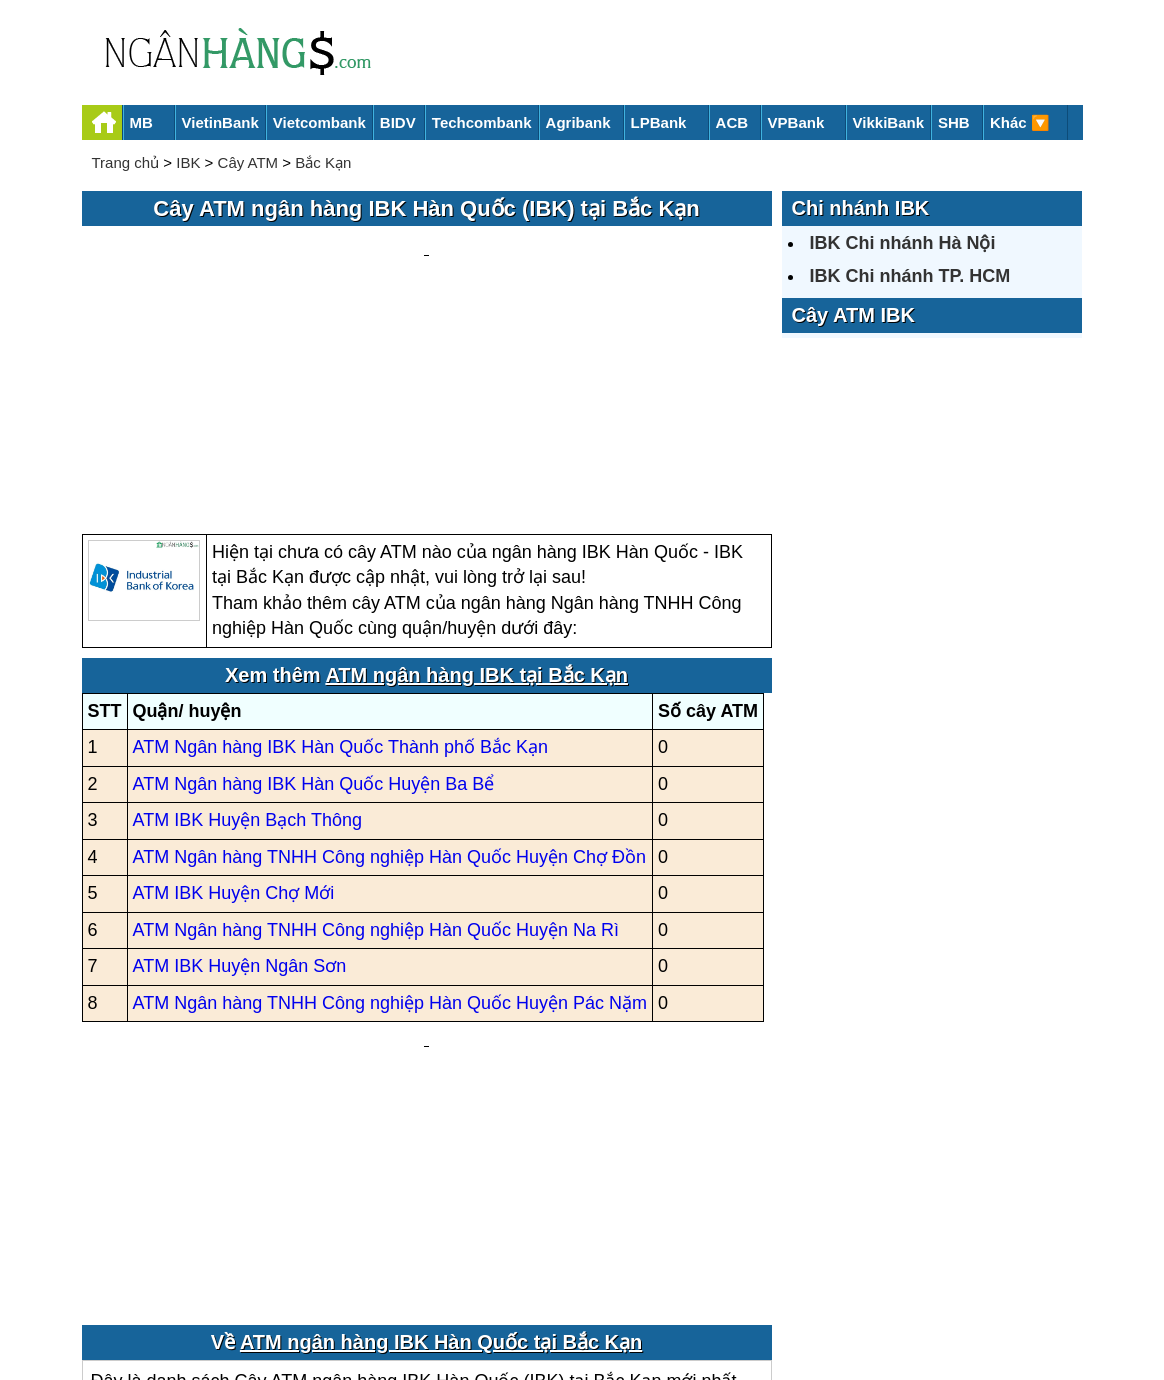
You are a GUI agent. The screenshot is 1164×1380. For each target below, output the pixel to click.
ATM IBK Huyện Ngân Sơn (240, 776)
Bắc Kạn (323, 162)
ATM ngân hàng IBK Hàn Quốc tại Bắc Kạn (441, 1111)
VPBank (796, 122)
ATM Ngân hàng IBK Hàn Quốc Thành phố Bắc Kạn (341, 557)
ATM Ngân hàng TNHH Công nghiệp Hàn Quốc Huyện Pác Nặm (390, 812)
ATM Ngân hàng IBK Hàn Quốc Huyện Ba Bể (314, 593)
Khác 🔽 (1020, 122)
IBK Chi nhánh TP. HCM (910, 276)
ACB (732, 122)
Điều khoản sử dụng (730, 1296)
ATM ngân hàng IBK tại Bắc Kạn (476, 484)
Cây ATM (248, 162)
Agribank (578, 122)
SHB (954, 122)
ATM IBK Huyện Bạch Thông (247, 630)
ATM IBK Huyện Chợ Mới (234, 703)
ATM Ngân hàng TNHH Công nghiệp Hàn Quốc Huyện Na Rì (376, 739)
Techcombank (482, 122)
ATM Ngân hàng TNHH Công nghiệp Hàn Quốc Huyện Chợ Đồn (390, 666)
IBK (188, 162)
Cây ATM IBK (853, 315)
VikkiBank (888, 122)
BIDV (398, 122)
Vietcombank (319, 122)
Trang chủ (126, 162)
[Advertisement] (427, 286)
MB (141, 122)
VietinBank (220, 122)
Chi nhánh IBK (861, 208)
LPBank (659, 122)
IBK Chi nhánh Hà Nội (903, 243)
